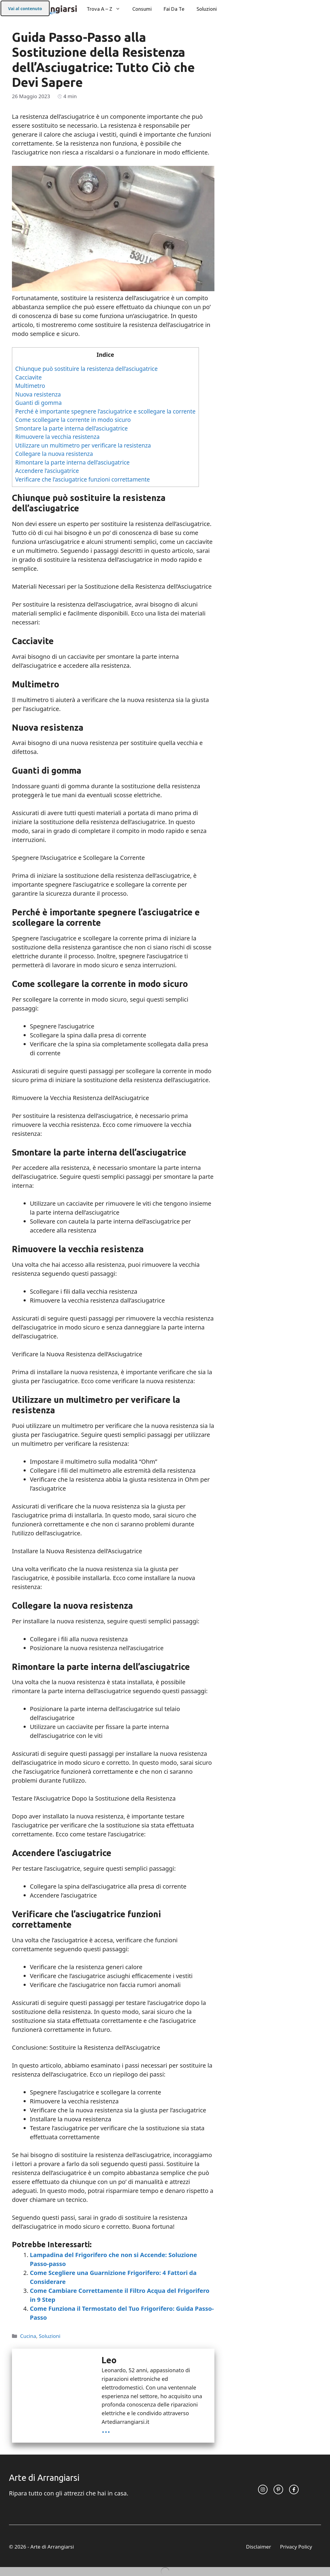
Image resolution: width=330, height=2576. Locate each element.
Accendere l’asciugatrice (47, 471)
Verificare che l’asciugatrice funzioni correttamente (82, 479)
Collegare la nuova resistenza (54, 454)
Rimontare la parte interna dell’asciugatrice (72, 462)
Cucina (28, 2336)
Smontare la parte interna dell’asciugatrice (71, 428)
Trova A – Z (106, 9)
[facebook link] (294, 2489)
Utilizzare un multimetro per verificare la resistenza (83, 445)
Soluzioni (207, 9)
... (106, 2428)
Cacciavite (28, 377)
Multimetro (30, 386)
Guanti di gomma (38, 403)
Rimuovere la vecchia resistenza (57, 437)
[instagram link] (263, 2489)
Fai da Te (174, 9)
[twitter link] (278, 2489)
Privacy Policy (296, 2546)
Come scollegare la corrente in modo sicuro (73, 420)
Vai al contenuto (25, 8)
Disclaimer (258, 2546)
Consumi (142, 9)
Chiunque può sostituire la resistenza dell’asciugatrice (86, 369)
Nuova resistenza (38, 394)
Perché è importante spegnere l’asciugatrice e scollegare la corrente (105, 411)
